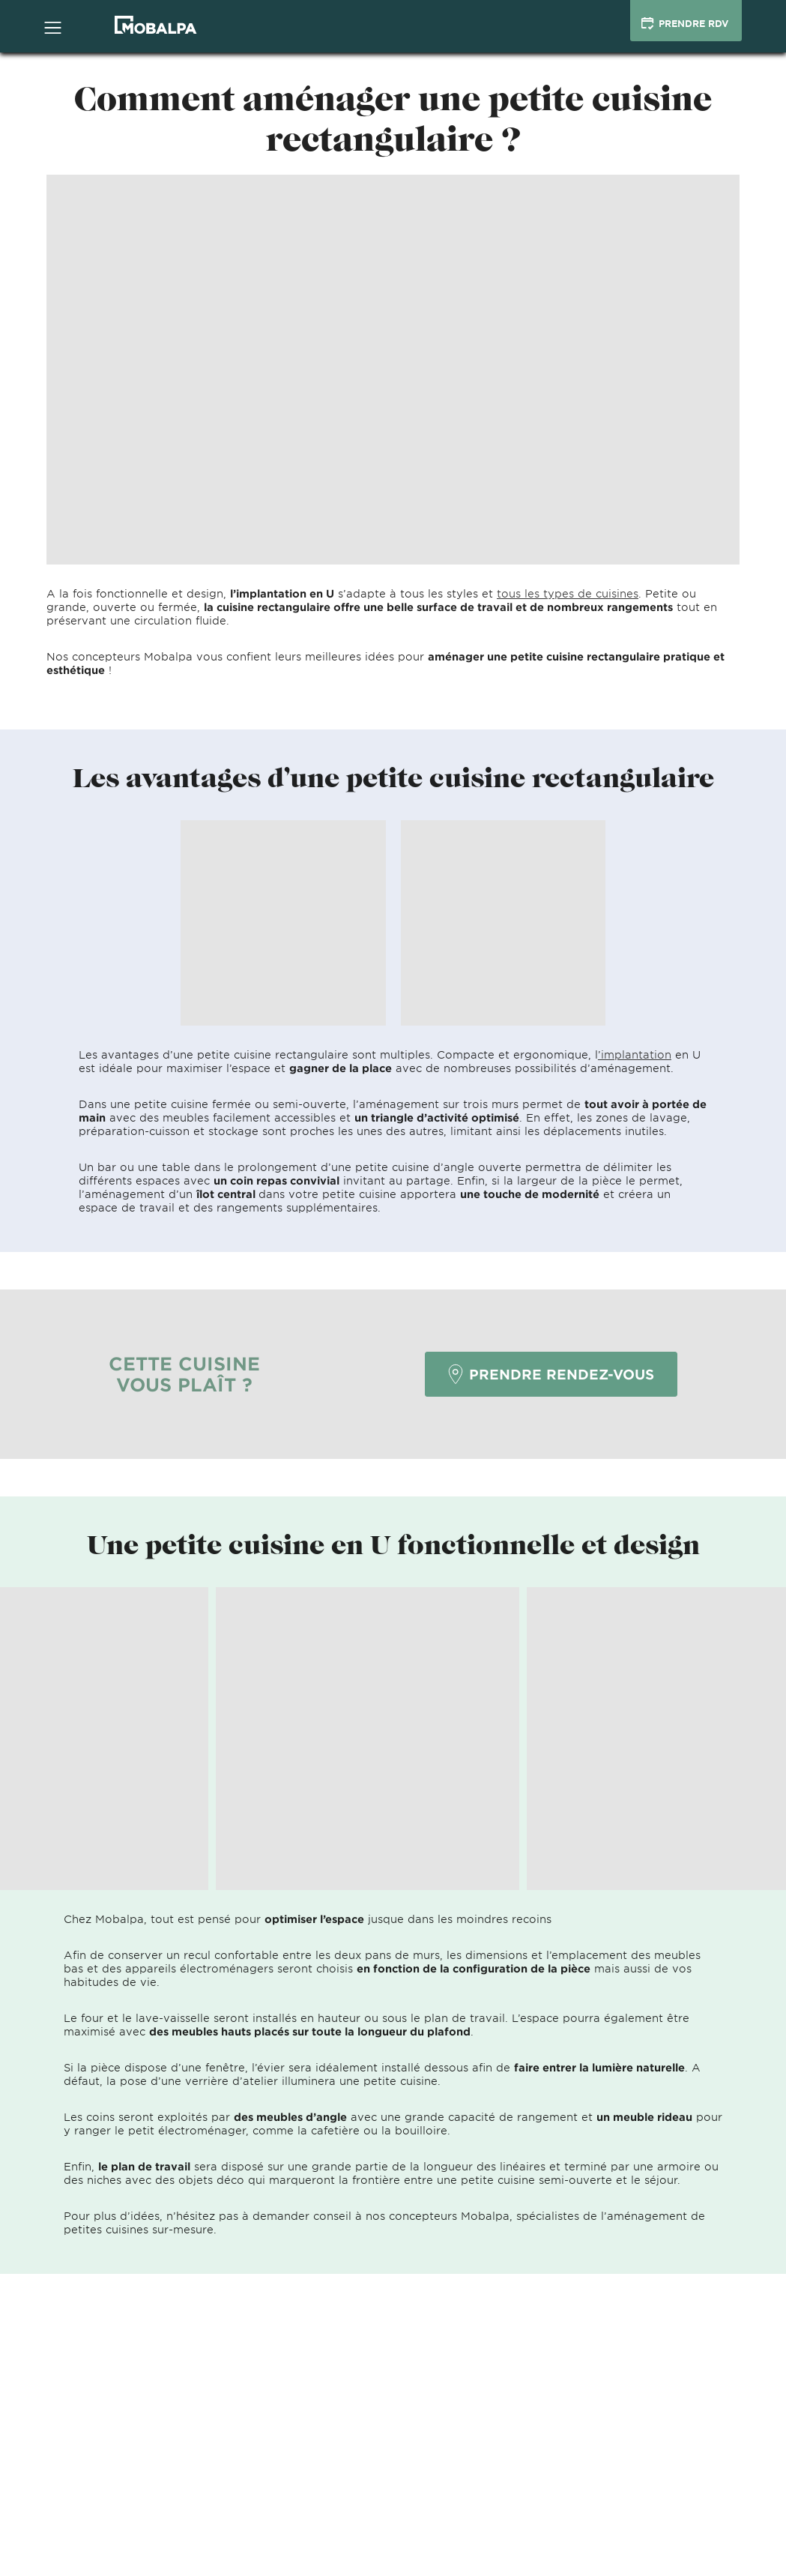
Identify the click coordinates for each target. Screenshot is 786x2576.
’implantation (634, 1054)
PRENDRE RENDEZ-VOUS (551, 1374)
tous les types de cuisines (567, 593)
